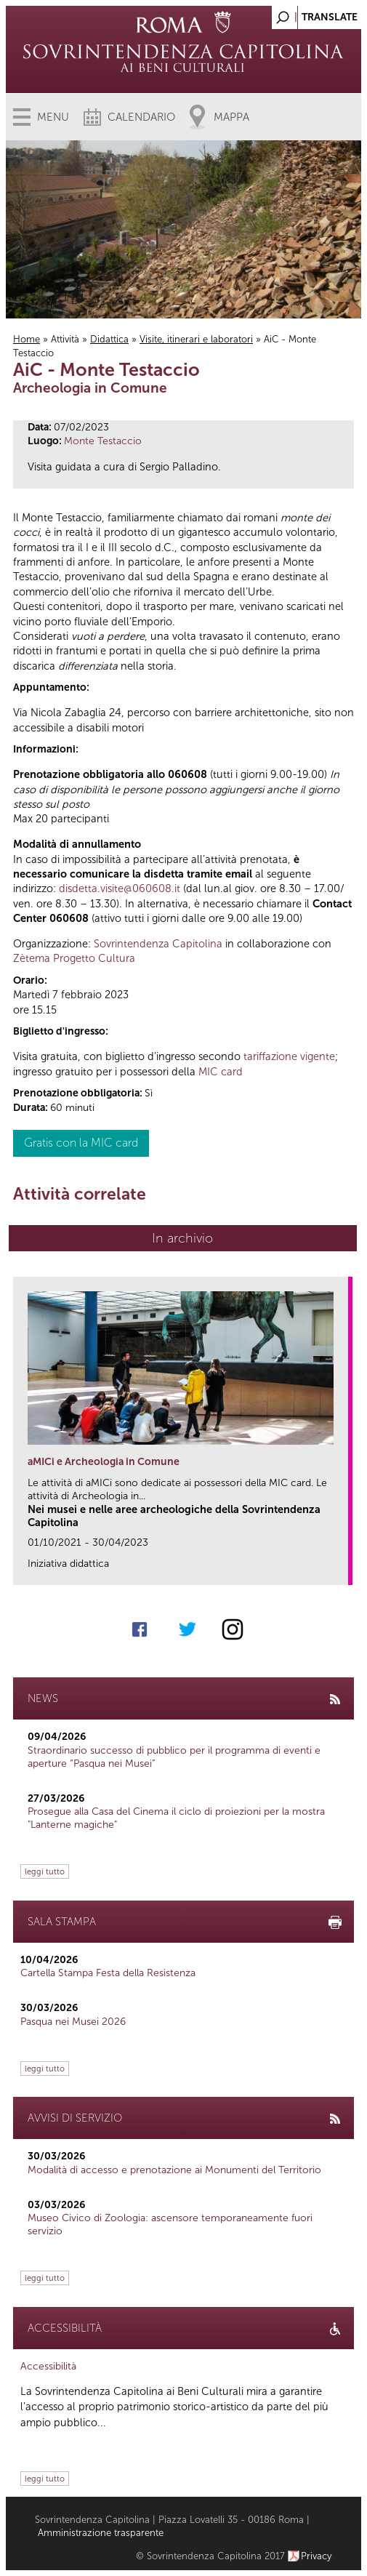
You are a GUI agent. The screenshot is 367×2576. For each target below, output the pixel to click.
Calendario (141, 117)
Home (26, 339)
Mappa (231, 117)
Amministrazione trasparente (101, 2532)
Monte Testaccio (103, 441)
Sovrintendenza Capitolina (158, 943)
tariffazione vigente (289, 1056)
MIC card (220, 1071)
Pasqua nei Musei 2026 (73, 2021)
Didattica (109, 339)
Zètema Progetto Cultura (74, 958)
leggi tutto (45, 1871)
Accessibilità (48, 2366)
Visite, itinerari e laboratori (196, 339)
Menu (53, 117)
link (342, 1569)
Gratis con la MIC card (81, 1142)
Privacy (316, 2556)
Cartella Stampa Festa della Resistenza (107, 1973)
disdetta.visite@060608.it (119, 888)
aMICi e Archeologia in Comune (104, 1462)
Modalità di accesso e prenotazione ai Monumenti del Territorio (174, 2170)
